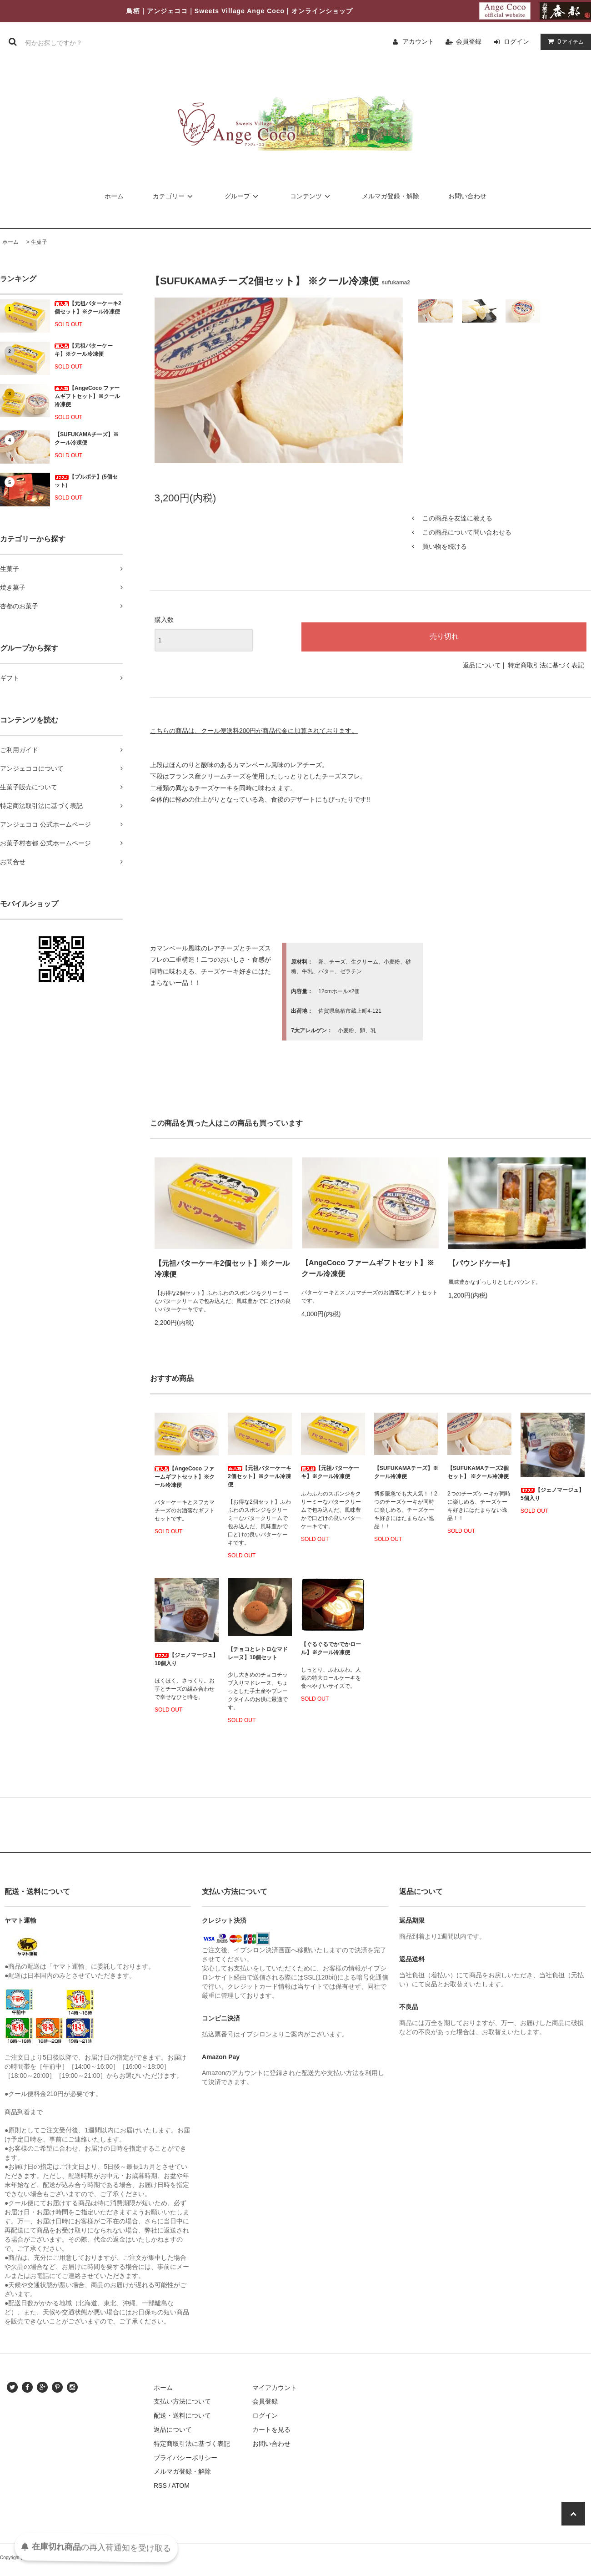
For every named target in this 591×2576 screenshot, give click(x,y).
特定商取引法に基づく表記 (546, 665)
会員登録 (468, 41)
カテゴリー (174, 196)
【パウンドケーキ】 (481, 1263)
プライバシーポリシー (185, 2457)
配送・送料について (182, 2415)
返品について (482, 665)
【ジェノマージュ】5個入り (552, 1494)
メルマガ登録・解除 (390, 196)
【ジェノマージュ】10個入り (186, 1659)
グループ (243, 196)
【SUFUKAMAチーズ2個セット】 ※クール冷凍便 (478, 1472)
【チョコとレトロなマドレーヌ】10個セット (258, 1653)
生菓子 (39, 242)
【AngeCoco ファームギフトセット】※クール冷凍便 (87, 396)
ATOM (181, 2485)
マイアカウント (274, 2387)
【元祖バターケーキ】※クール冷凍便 (84, 350)
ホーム (114, 196)
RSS (160, 2485)
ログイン (516, 41)
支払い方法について (182, 2401)
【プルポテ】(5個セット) (86, 481)
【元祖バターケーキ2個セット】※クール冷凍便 (88, 307)
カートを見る (271, 2429)
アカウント (418, 41)
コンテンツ (311, 196)
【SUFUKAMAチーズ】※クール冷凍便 (87, 438)
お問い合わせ (467, 196)
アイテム (564, 41)
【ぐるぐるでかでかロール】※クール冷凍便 (331, 1648)
